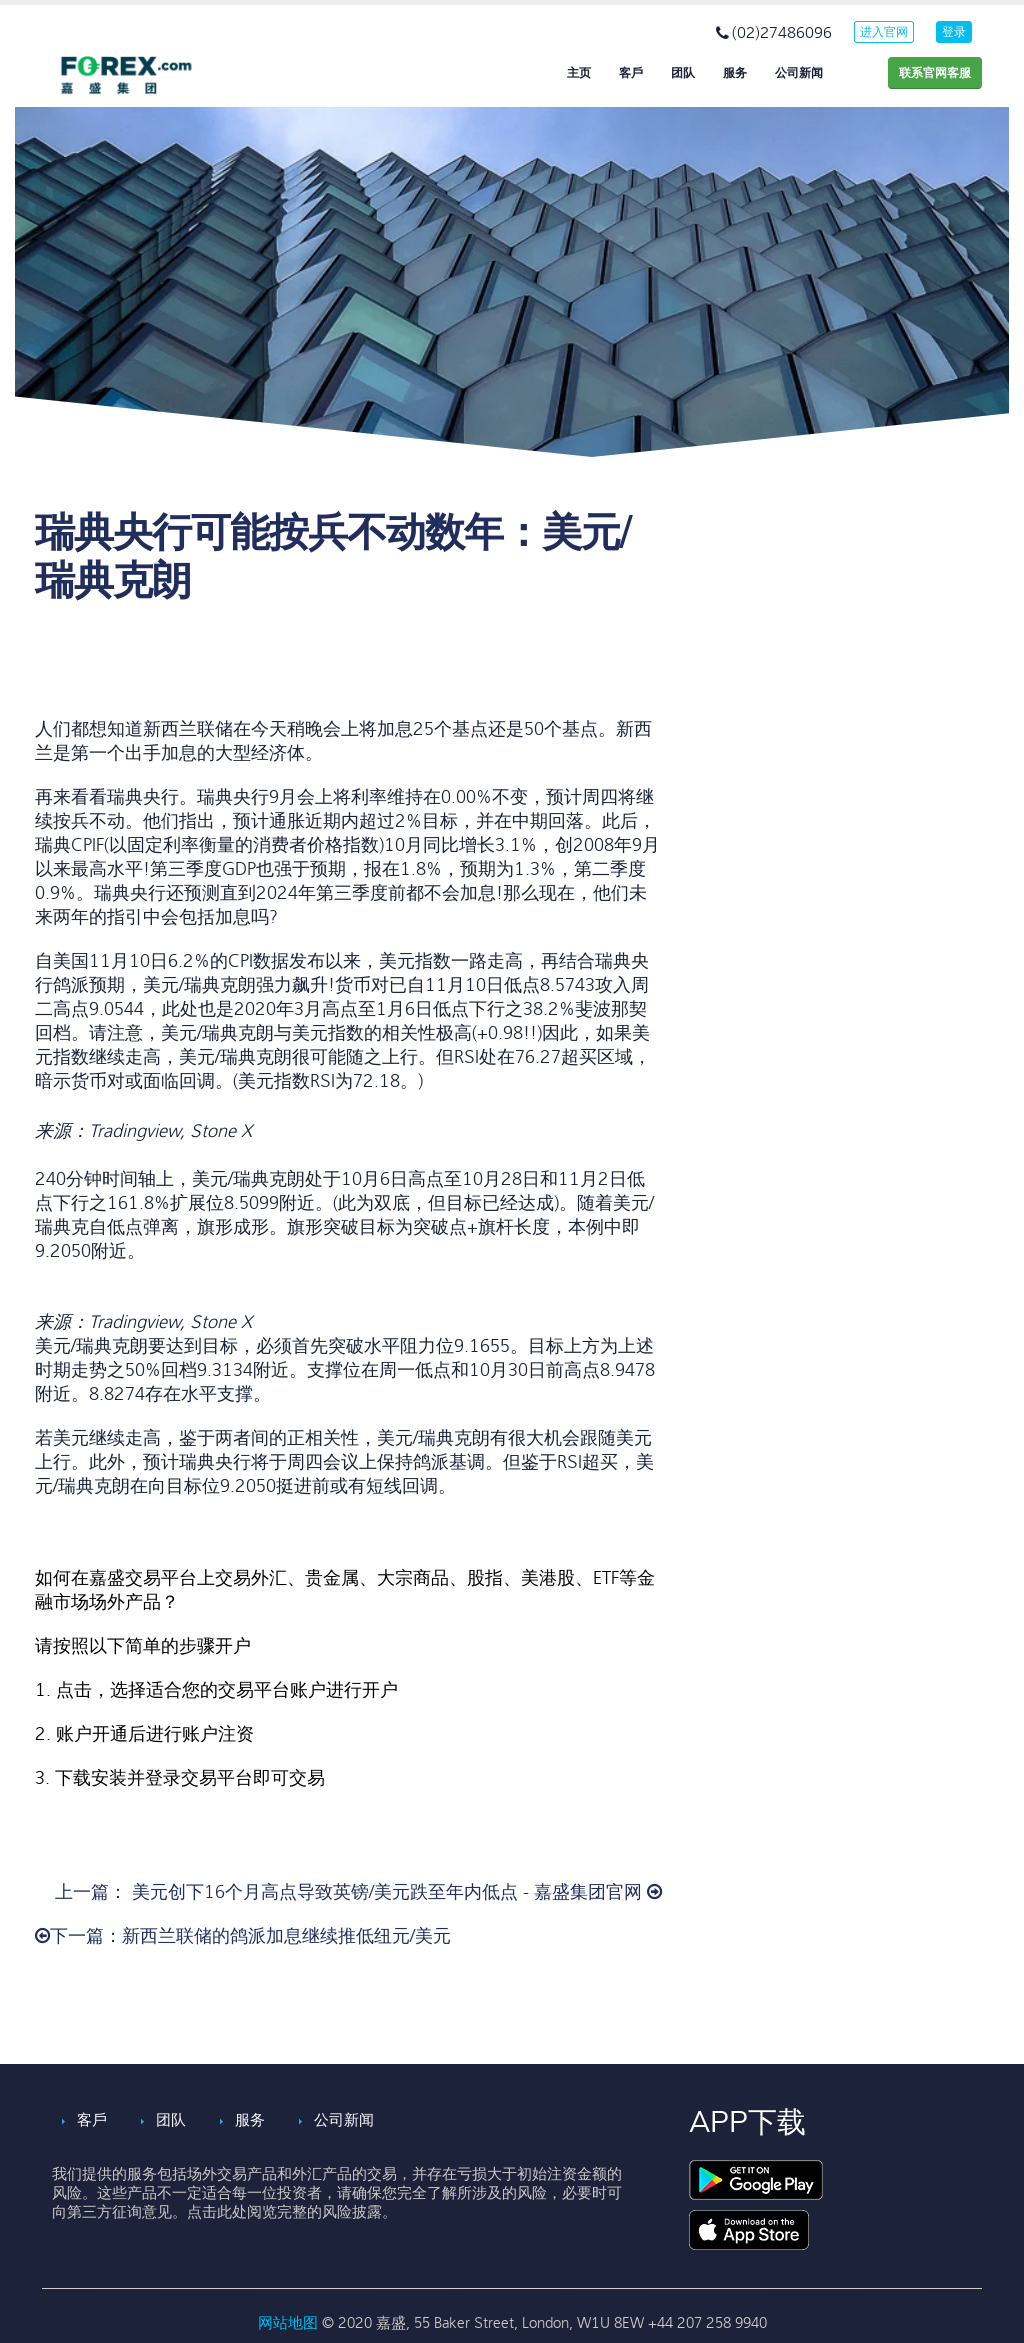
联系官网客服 (935, 73)
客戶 (631, 73)
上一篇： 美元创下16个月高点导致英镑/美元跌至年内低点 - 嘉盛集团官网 (358, 1892)
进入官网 (884, 32)
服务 (735, 73)
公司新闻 (799, 73)
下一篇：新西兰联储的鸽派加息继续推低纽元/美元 (243, 1936)
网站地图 (290, 2323)
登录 (954, 32)
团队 (683, 73)
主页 (579, 73)
